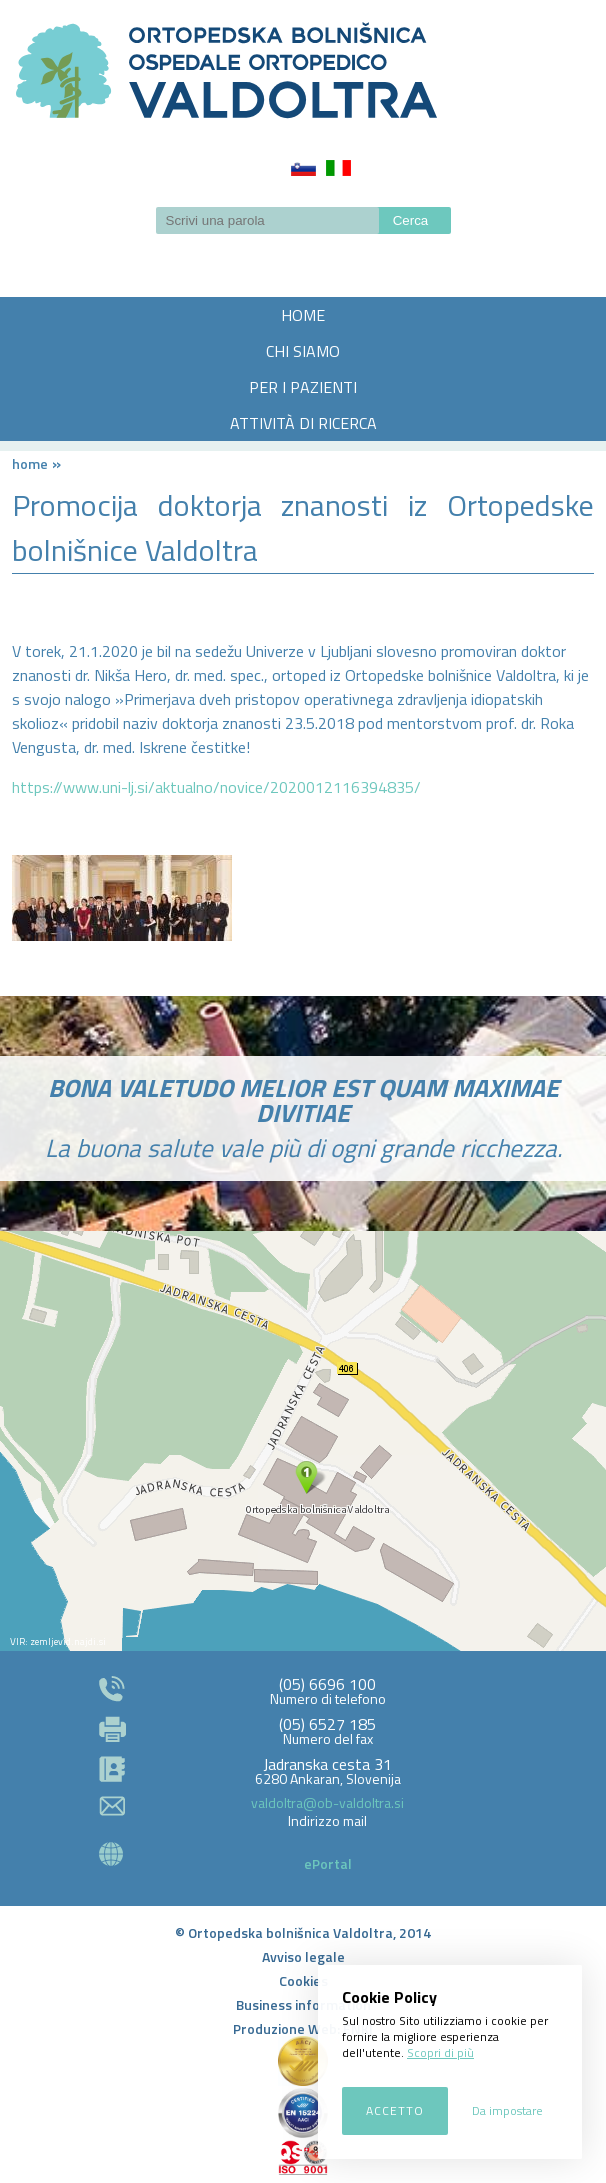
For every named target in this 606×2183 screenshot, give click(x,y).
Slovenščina (303, 168)
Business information (303, 2004)
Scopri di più (440, 2052)
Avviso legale (303, 1956)
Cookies (303, 1980)
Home (30, 463)
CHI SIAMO (303, 351)
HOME (303, 315)
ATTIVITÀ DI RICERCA (303, 423)
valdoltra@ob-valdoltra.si (327, 1802)
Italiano (338, 168)
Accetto (395, 2110)
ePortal (328, 1863)
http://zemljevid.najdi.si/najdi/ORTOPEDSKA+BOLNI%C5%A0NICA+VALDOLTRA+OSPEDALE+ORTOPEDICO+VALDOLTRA (303, 1441)
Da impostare (507, 2110)
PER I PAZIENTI (303, 387)
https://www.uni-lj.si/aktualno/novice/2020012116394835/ (216, 787)
